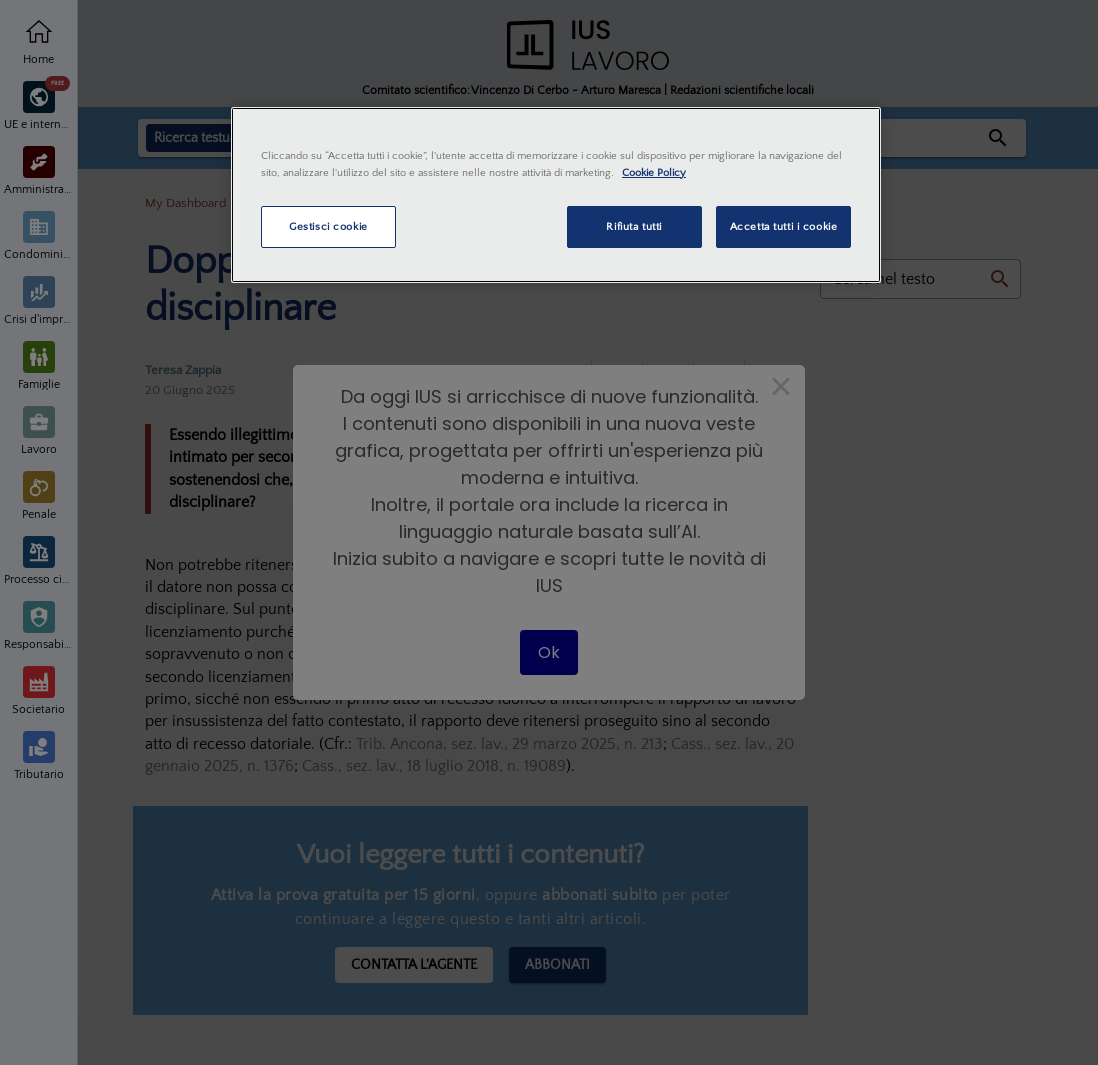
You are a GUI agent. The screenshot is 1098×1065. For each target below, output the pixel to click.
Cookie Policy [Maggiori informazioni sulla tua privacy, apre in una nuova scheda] (654, 172)
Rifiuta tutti (633, 226)
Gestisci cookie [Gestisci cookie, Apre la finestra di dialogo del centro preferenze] (328, 226)
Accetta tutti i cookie (784, 226)
